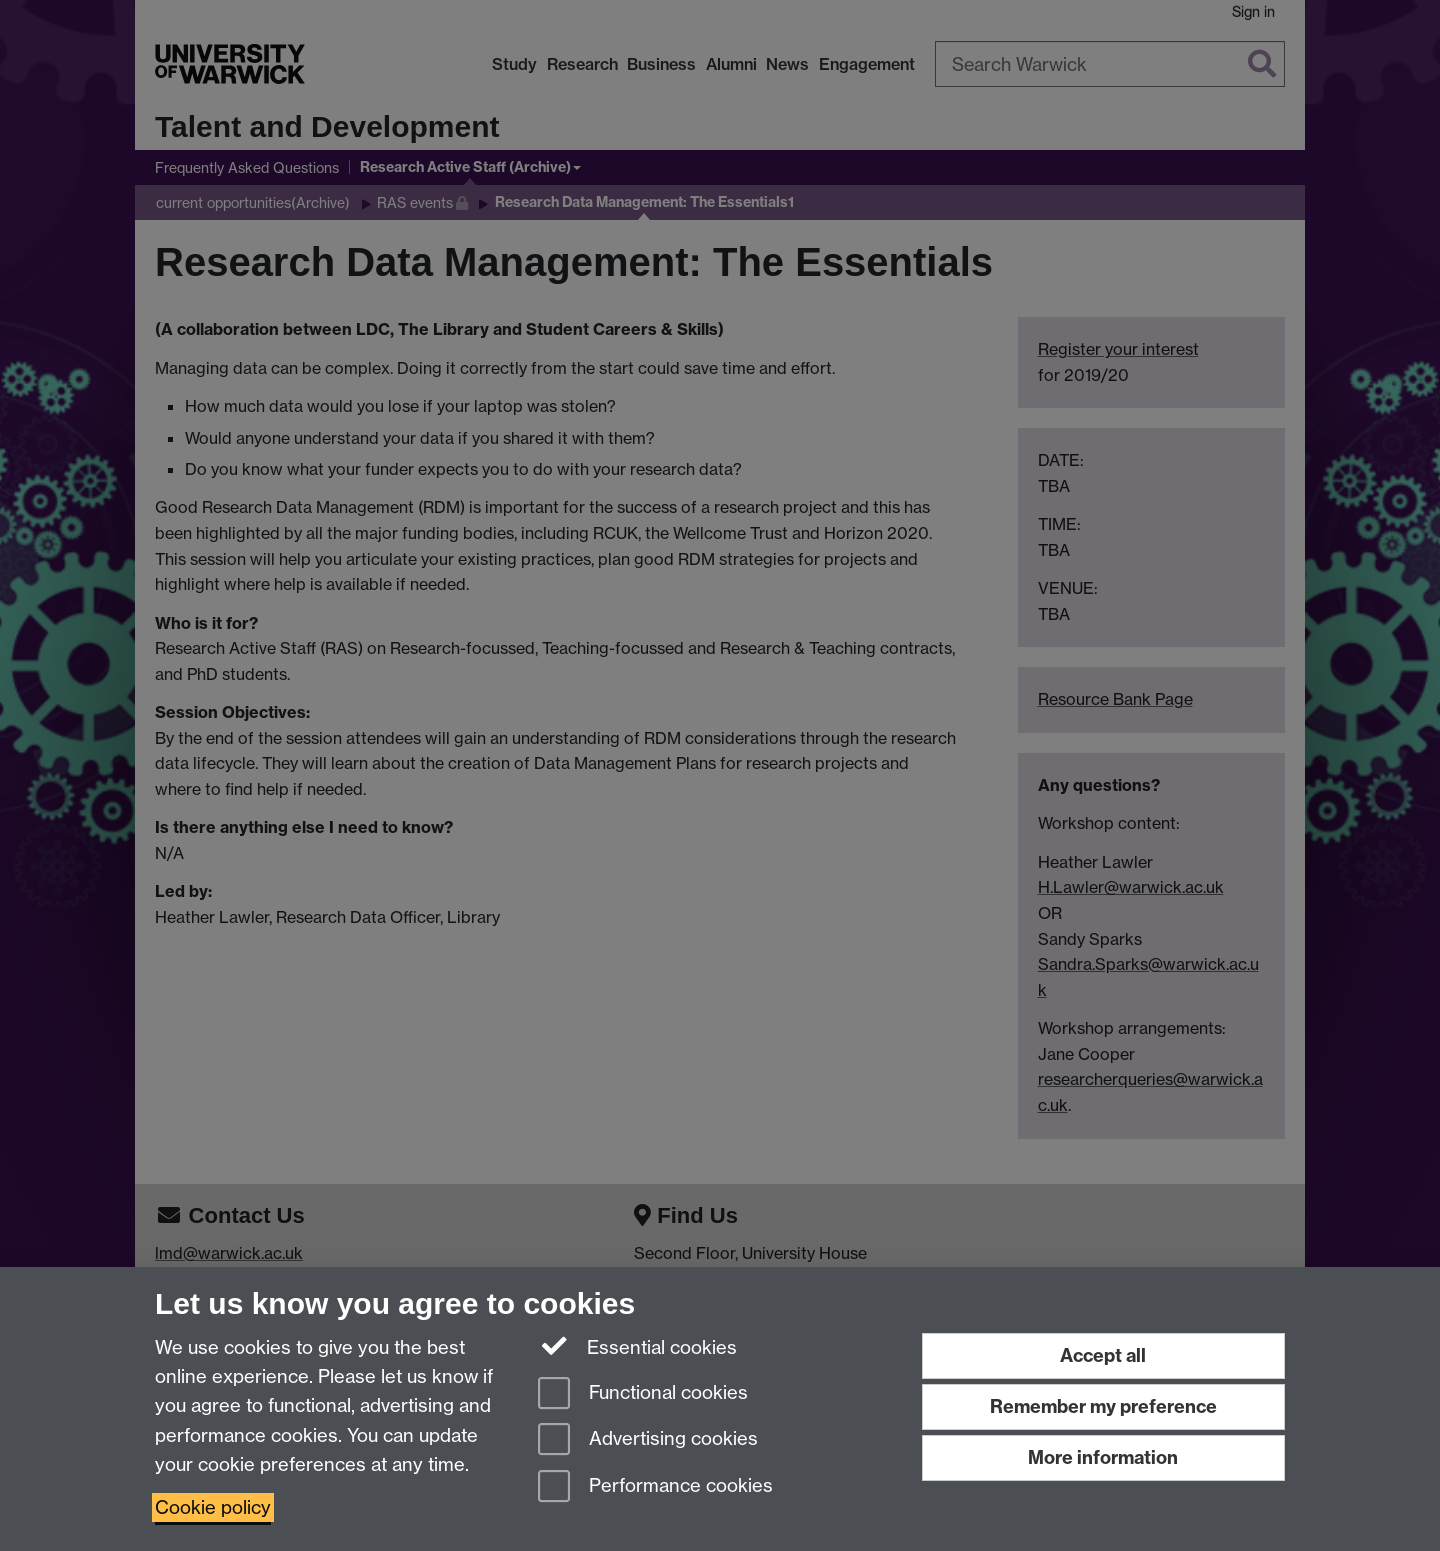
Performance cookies (655, 1487)
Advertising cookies (648, 1440)
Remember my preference (1103, 1406)
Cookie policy (213, 1507)
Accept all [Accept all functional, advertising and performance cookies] (1103, 1355)
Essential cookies (637, 1346)
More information (1103, 1457)
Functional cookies (643, 1394)
